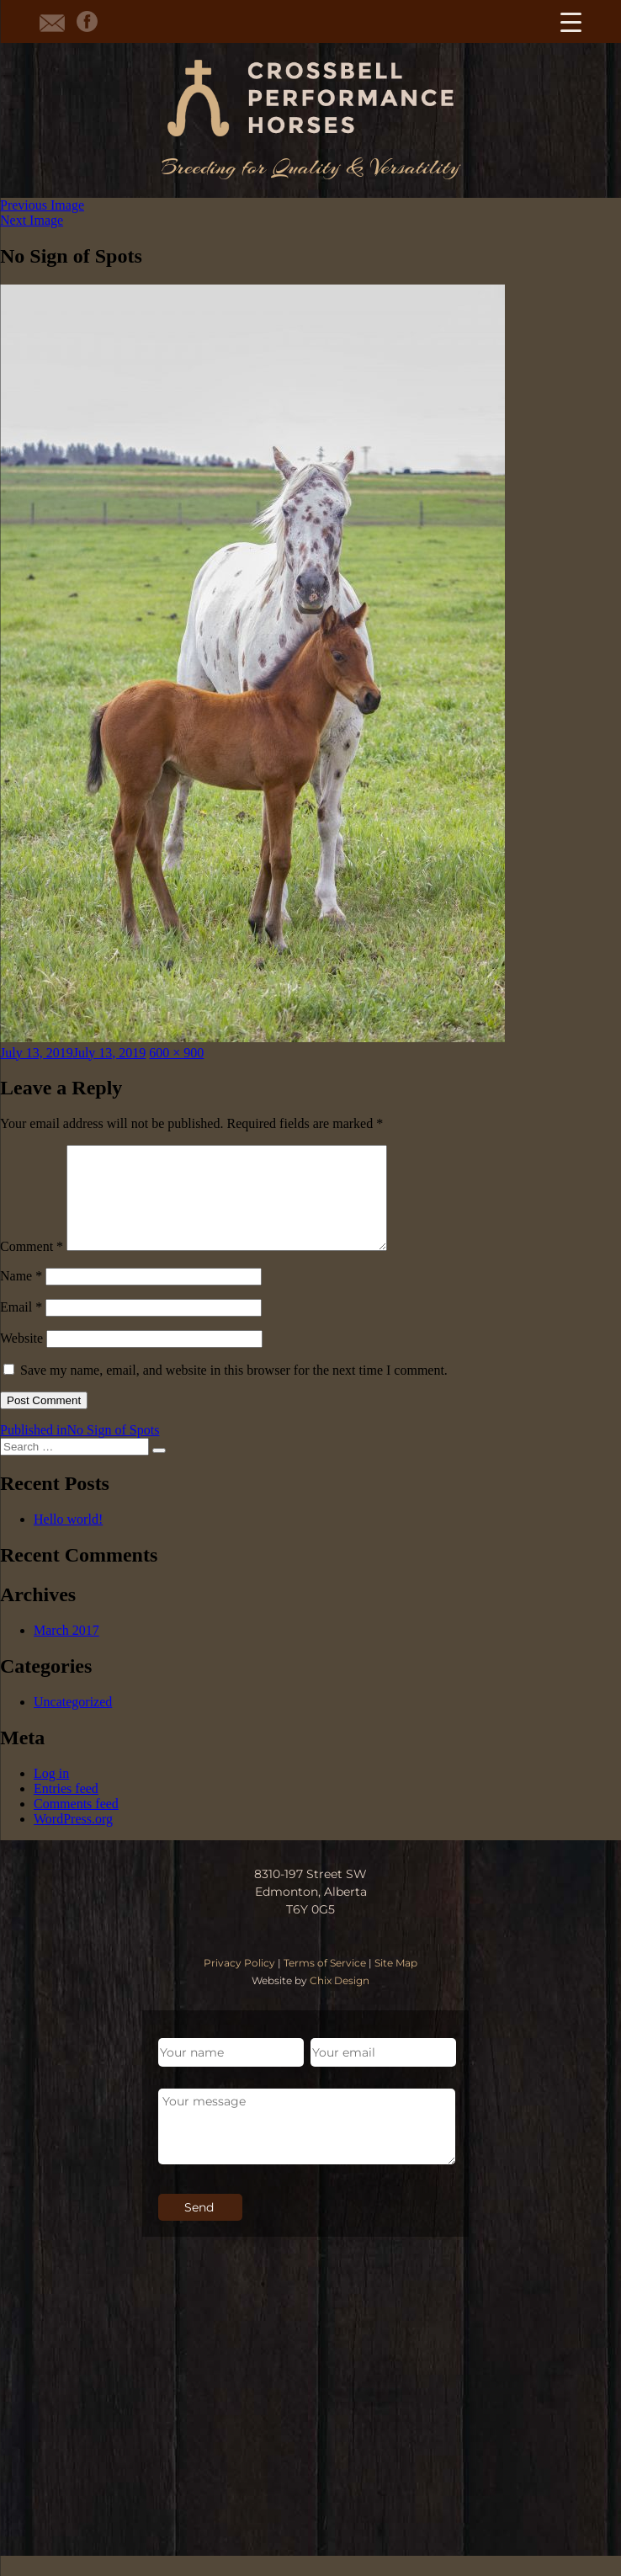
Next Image (31, 220)
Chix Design (339, 2000)
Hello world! (68, 1539)
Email (21, 1327)
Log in (51, 1793)
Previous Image (42, 205)
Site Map (395, 1983)
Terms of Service (325, 1983)
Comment (31, 1266)
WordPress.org (73, 1839)
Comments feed (76, 1824)
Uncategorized (73, 1722)
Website (21, 1358)
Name (21, 1296)
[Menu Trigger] (571, 21)
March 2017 (66, 1650)
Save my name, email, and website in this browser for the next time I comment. (234, 1390)
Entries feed (66, 1809)
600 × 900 (176, 1053)
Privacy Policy (239, 1983)
